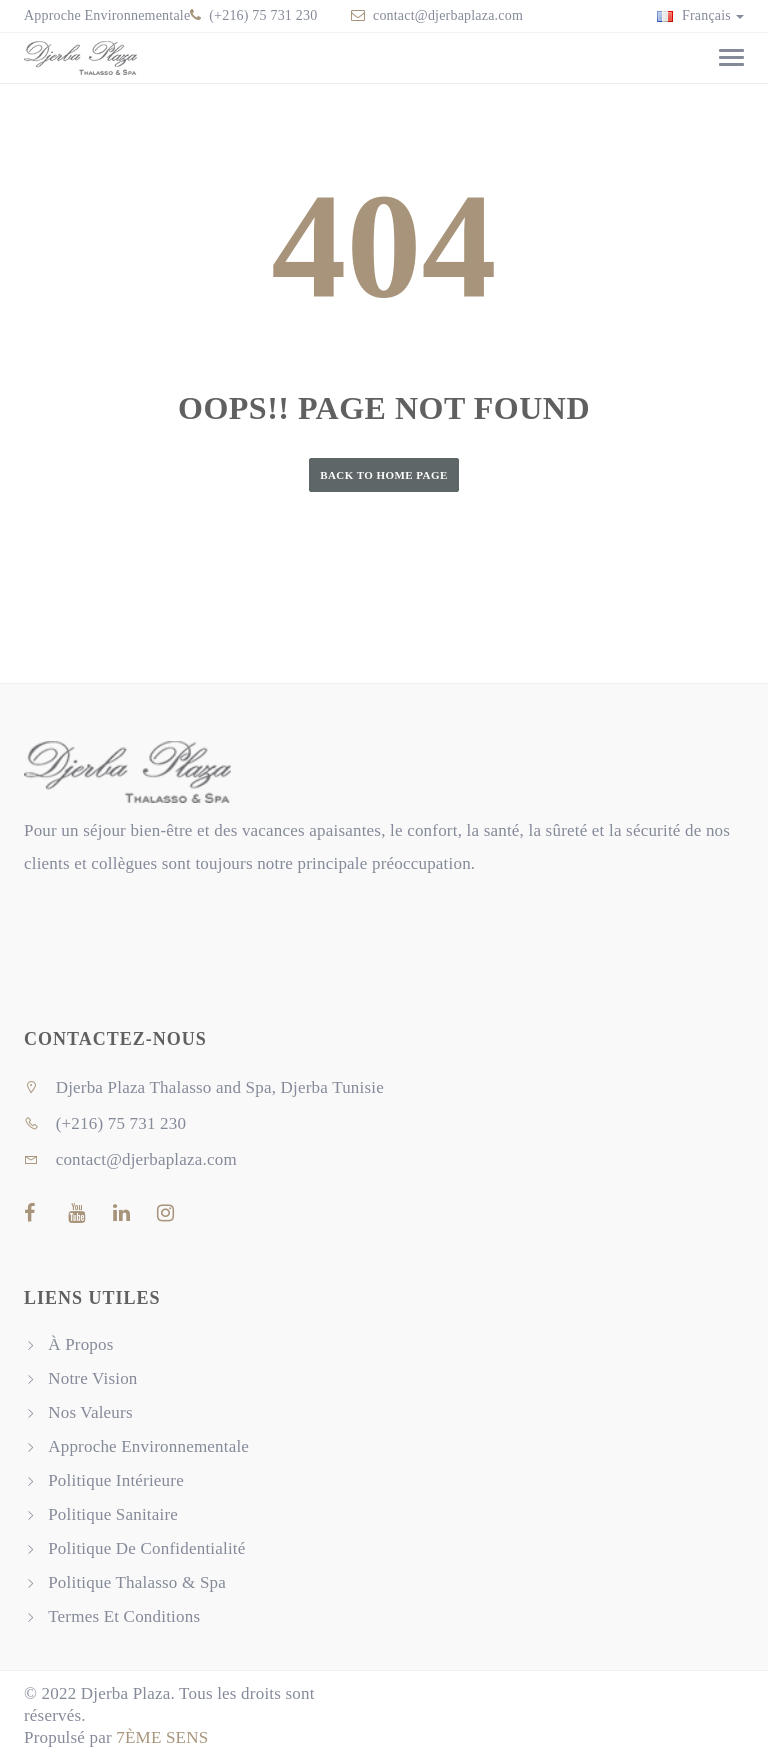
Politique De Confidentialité (146, 1548)
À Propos (80, 1344)
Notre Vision (92, 1378)
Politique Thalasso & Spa (137, 1582)
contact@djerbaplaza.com (448, 15)
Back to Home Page (384, 475)
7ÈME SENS (162, 1737)
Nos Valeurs (90, 1412)
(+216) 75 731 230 (262, 15)
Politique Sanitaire (113, 1514)
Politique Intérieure (116, 1480)
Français (700, 15)
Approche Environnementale (107, 15)
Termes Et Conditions (124, 1616)
